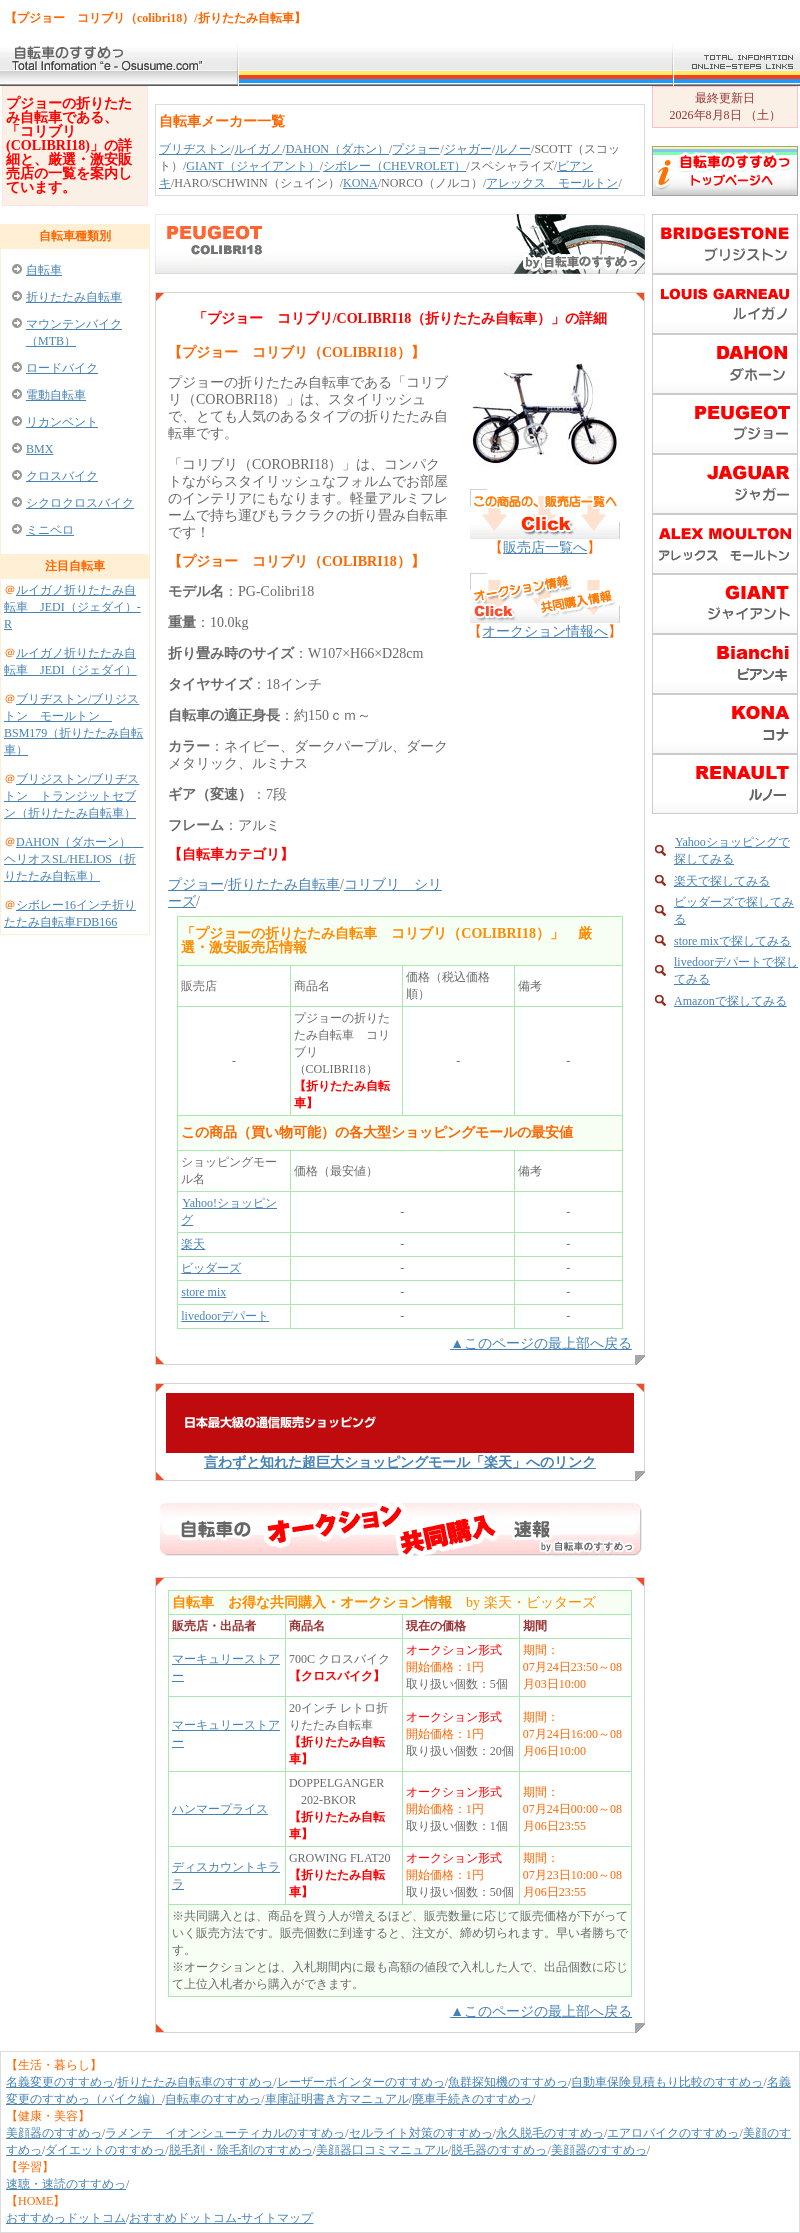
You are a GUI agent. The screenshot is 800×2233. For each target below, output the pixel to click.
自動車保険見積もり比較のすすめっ (667, 2082)
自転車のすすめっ (213, 2099)
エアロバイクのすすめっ (673, 2133)
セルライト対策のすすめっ (421, 2133)
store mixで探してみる (732, 941)
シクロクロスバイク (80, 503)
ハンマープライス (220, 1809)
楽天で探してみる (722, 881)
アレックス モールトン (552, 183)
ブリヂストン (195, 149)
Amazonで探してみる (730, 1001)
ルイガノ (258, 149)
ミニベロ (50, 530)
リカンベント (62, 422)
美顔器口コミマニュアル (382, 2150)
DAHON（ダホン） (337, 149)
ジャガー (468, 149)
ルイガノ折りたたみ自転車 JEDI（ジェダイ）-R (72, 607)
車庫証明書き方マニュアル (337, 2099)
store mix (203, 1292)
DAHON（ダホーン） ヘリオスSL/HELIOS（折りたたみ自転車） (73, 859)
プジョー (416, 149)
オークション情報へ (545, 631)
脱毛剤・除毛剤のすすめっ (241, 2150)
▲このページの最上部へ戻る (541, 1343)
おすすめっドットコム (66, 2218)
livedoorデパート (225, 1316)
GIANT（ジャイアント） (252, 166)
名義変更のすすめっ (60, 2082)
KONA (360, 183)
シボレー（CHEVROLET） (394, 166)
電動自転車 (56, 395)
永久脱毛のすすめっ (550, 2133)
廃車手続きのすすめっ (472, 2099)
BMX (39, 449)
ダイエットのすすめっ (105, 2150)
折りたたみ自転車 (74, 297)
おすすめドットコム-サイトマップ (221, 2218)
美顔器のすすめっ (54, 2133)
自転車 (44, 270)
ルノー (513, 149)
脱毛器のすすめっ (499, 2150)
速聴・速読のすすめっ (66, 2184)
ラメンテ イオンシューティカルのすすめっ (225, 2133)
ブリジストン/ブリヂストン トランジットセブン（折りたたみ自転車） (71, 796)
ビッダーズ (211, 1268)
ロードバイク (62, 368)
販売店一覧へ (545, 547)
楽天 (193, 1244)
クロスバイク (62, 476)
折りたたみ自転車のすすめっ (195, 2082)
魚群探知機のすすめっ (508, 2082)
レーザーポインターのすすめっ (361, 2082)
